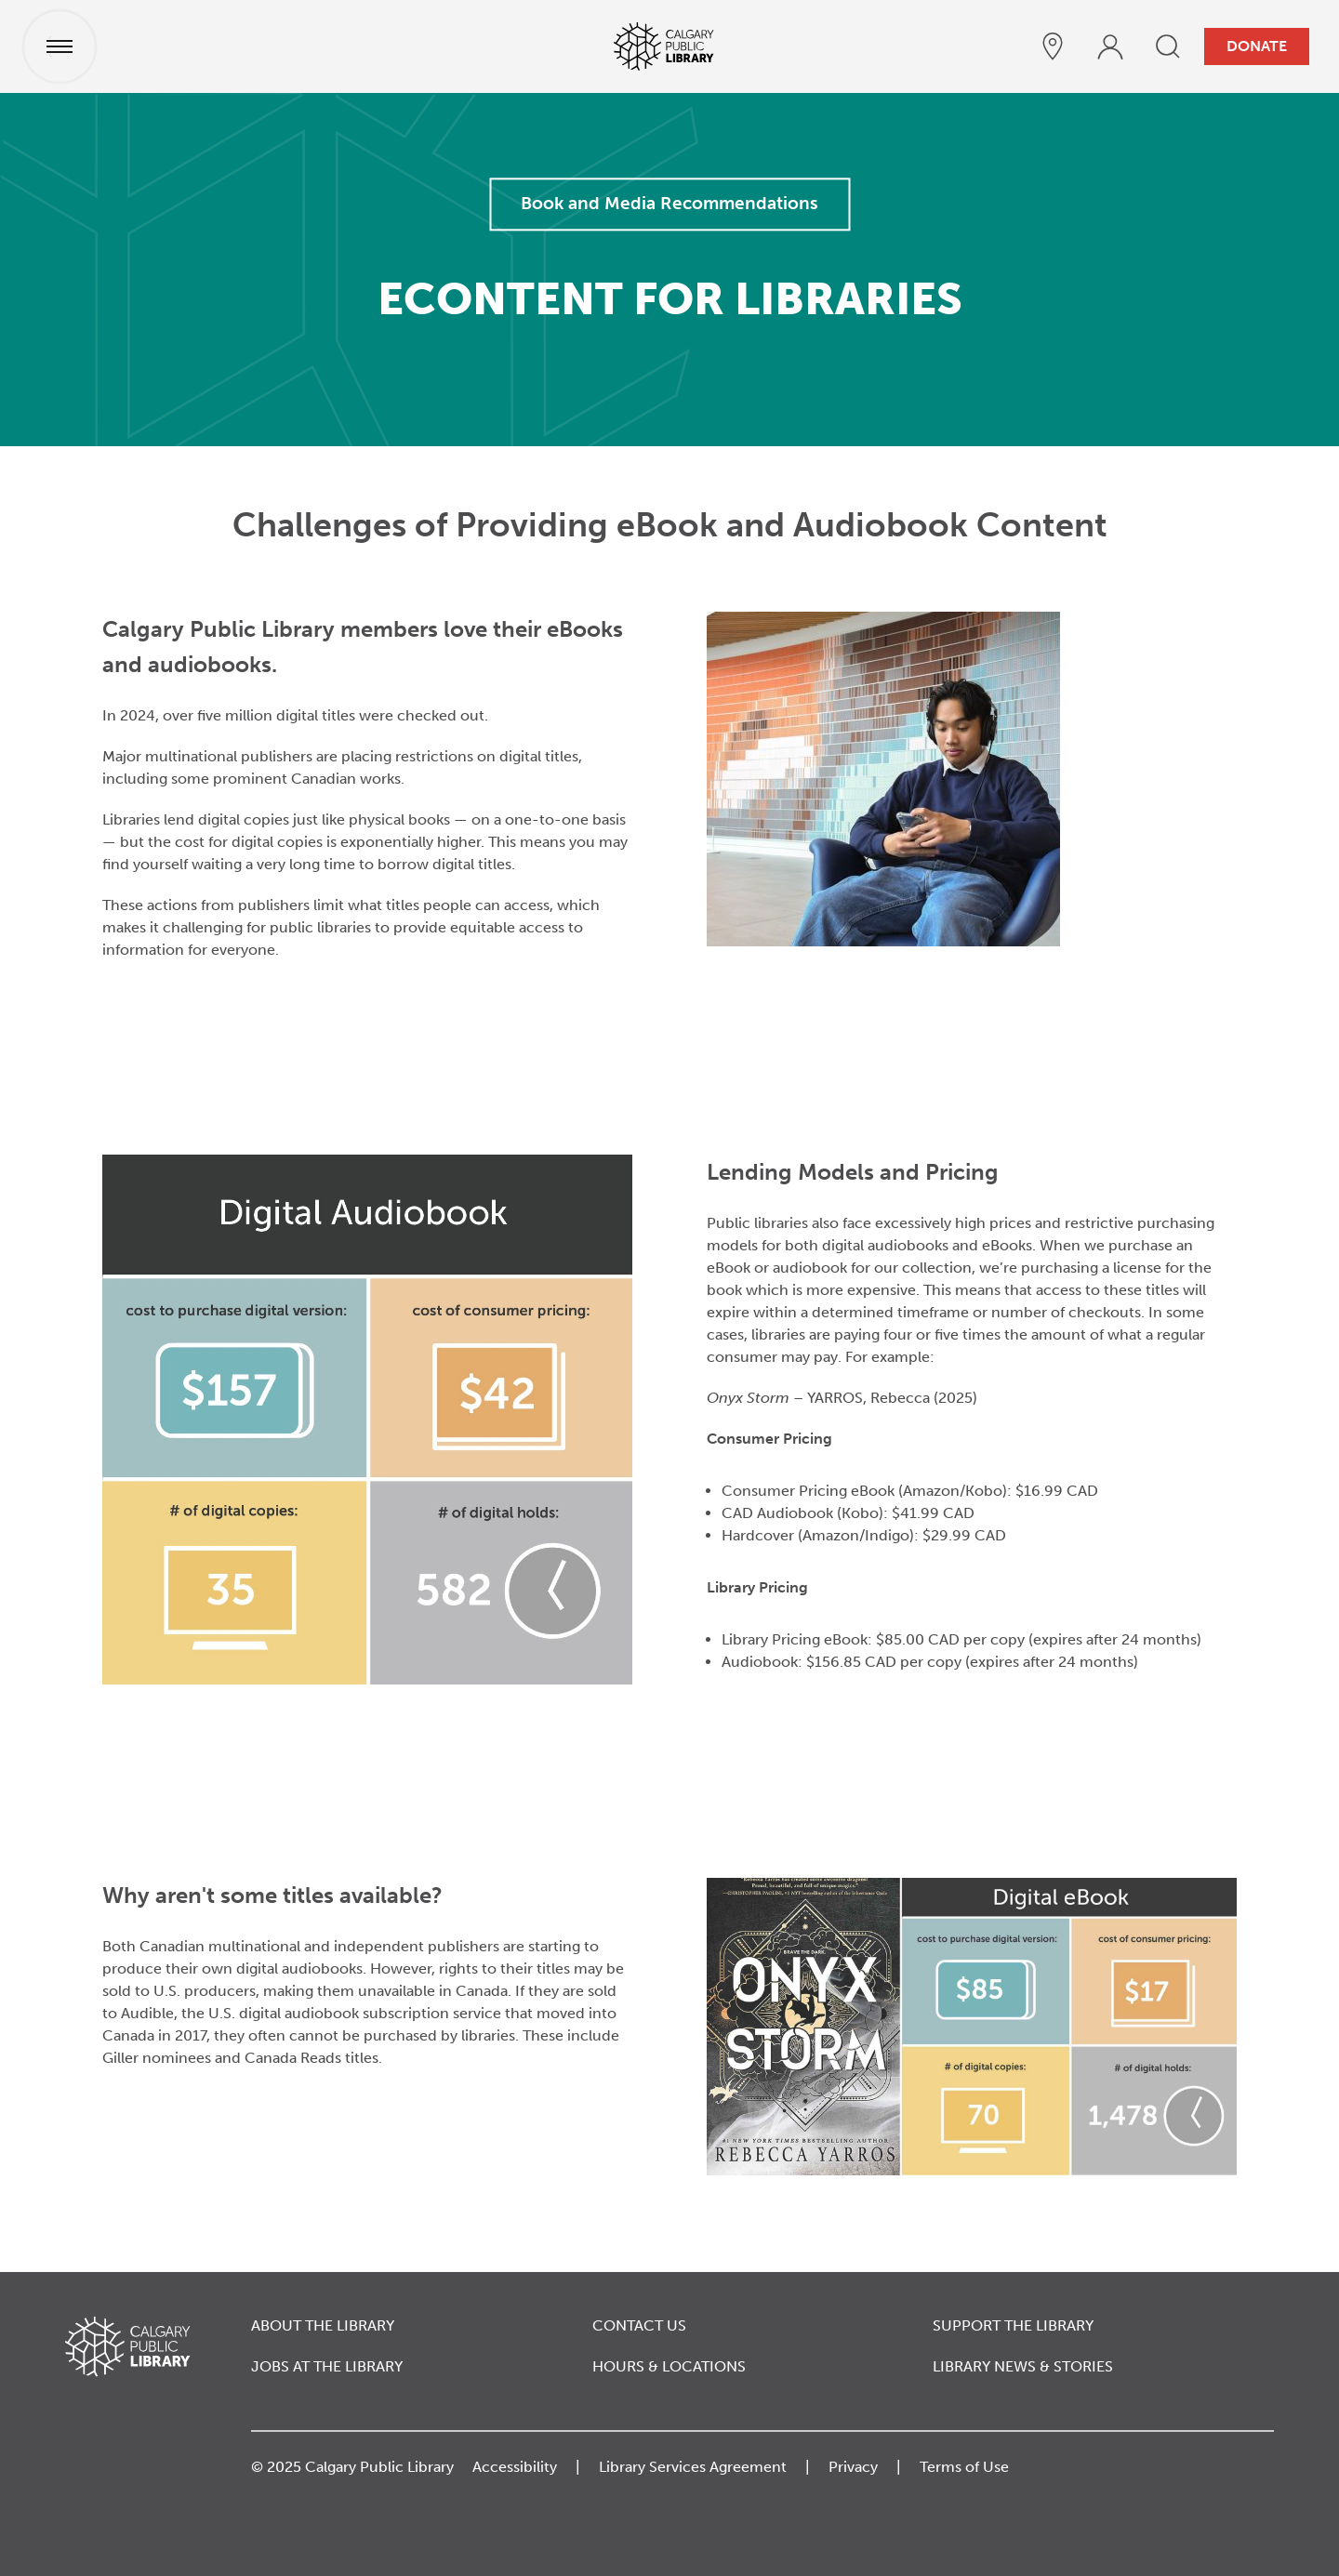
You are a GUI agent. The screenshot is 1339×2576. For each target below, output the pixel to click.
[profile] (1110, 46)
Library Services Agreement (693, 2467)
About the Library (322, 2325)
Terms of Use (964, 2467)
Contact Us (639, 2325)
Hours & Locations (669, 2366)
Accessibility (514, 2467)
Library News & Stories (1023, 2366)
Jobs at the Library (327, 2366)
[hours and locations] (1052, 46)
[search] (1168, 46)
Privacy (853, 2467)
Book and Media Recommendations (669, 203)
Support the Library (1013, 2325)
